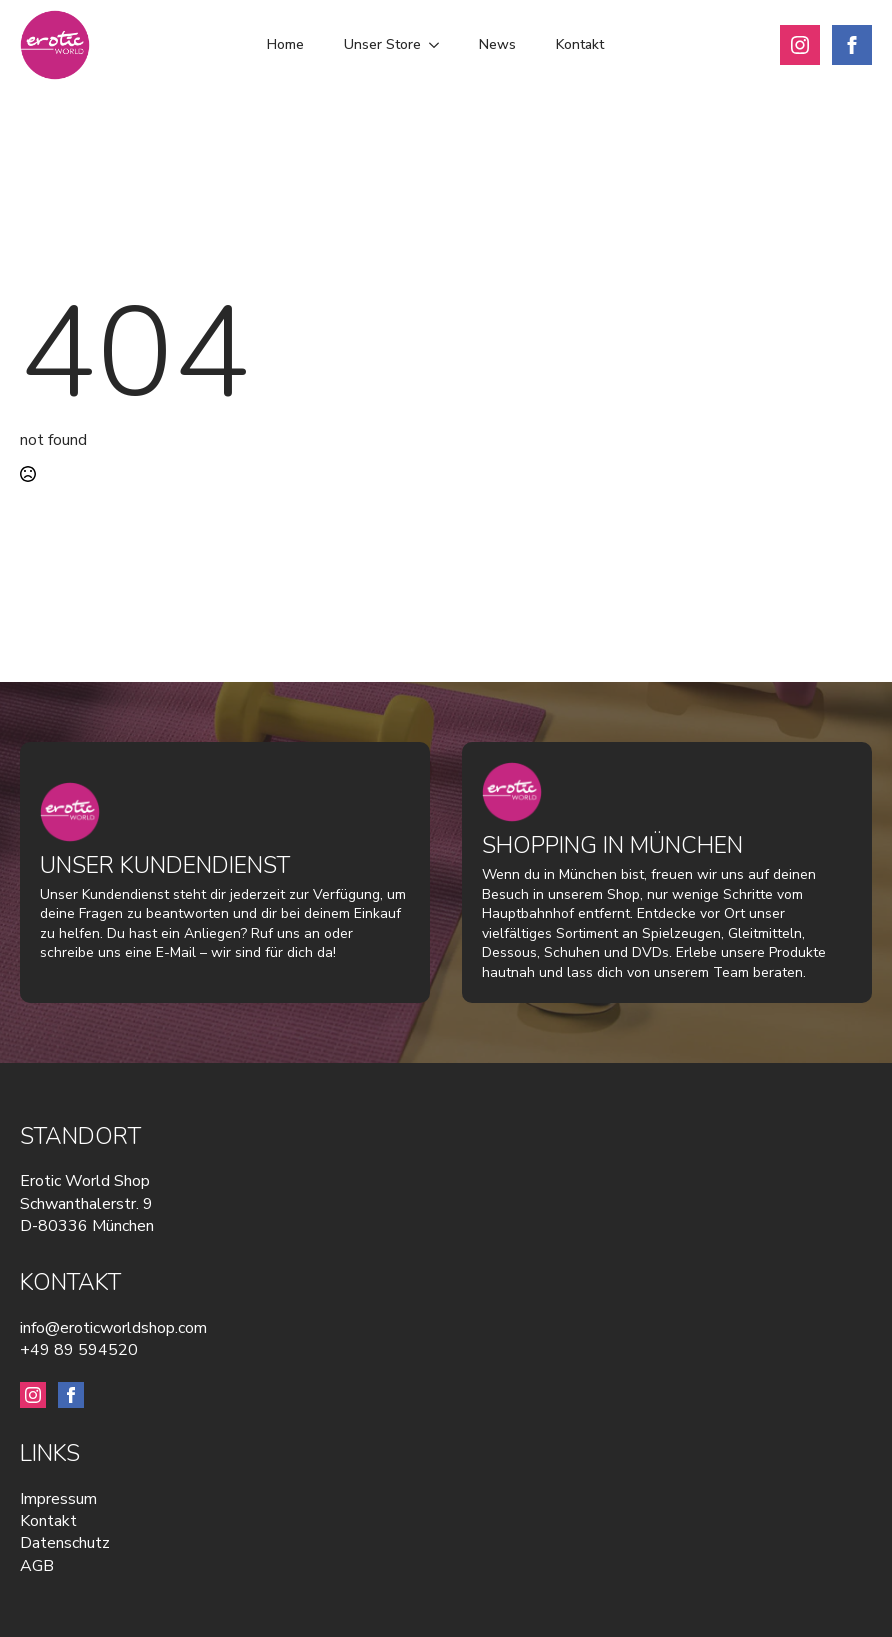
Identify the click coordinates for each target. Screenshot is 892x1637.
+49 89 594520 (79, 1350)
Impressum (58, 1499)
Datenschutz (65, 1543)
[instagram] (800, 45)
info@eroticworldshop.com (113, 1328)
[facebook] (852, 45)
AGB (37, 1566)
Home (285, 44)
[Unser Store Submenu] (440, 45)
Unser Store (382, 44)
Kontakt (580, 44)
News (497, 44)
